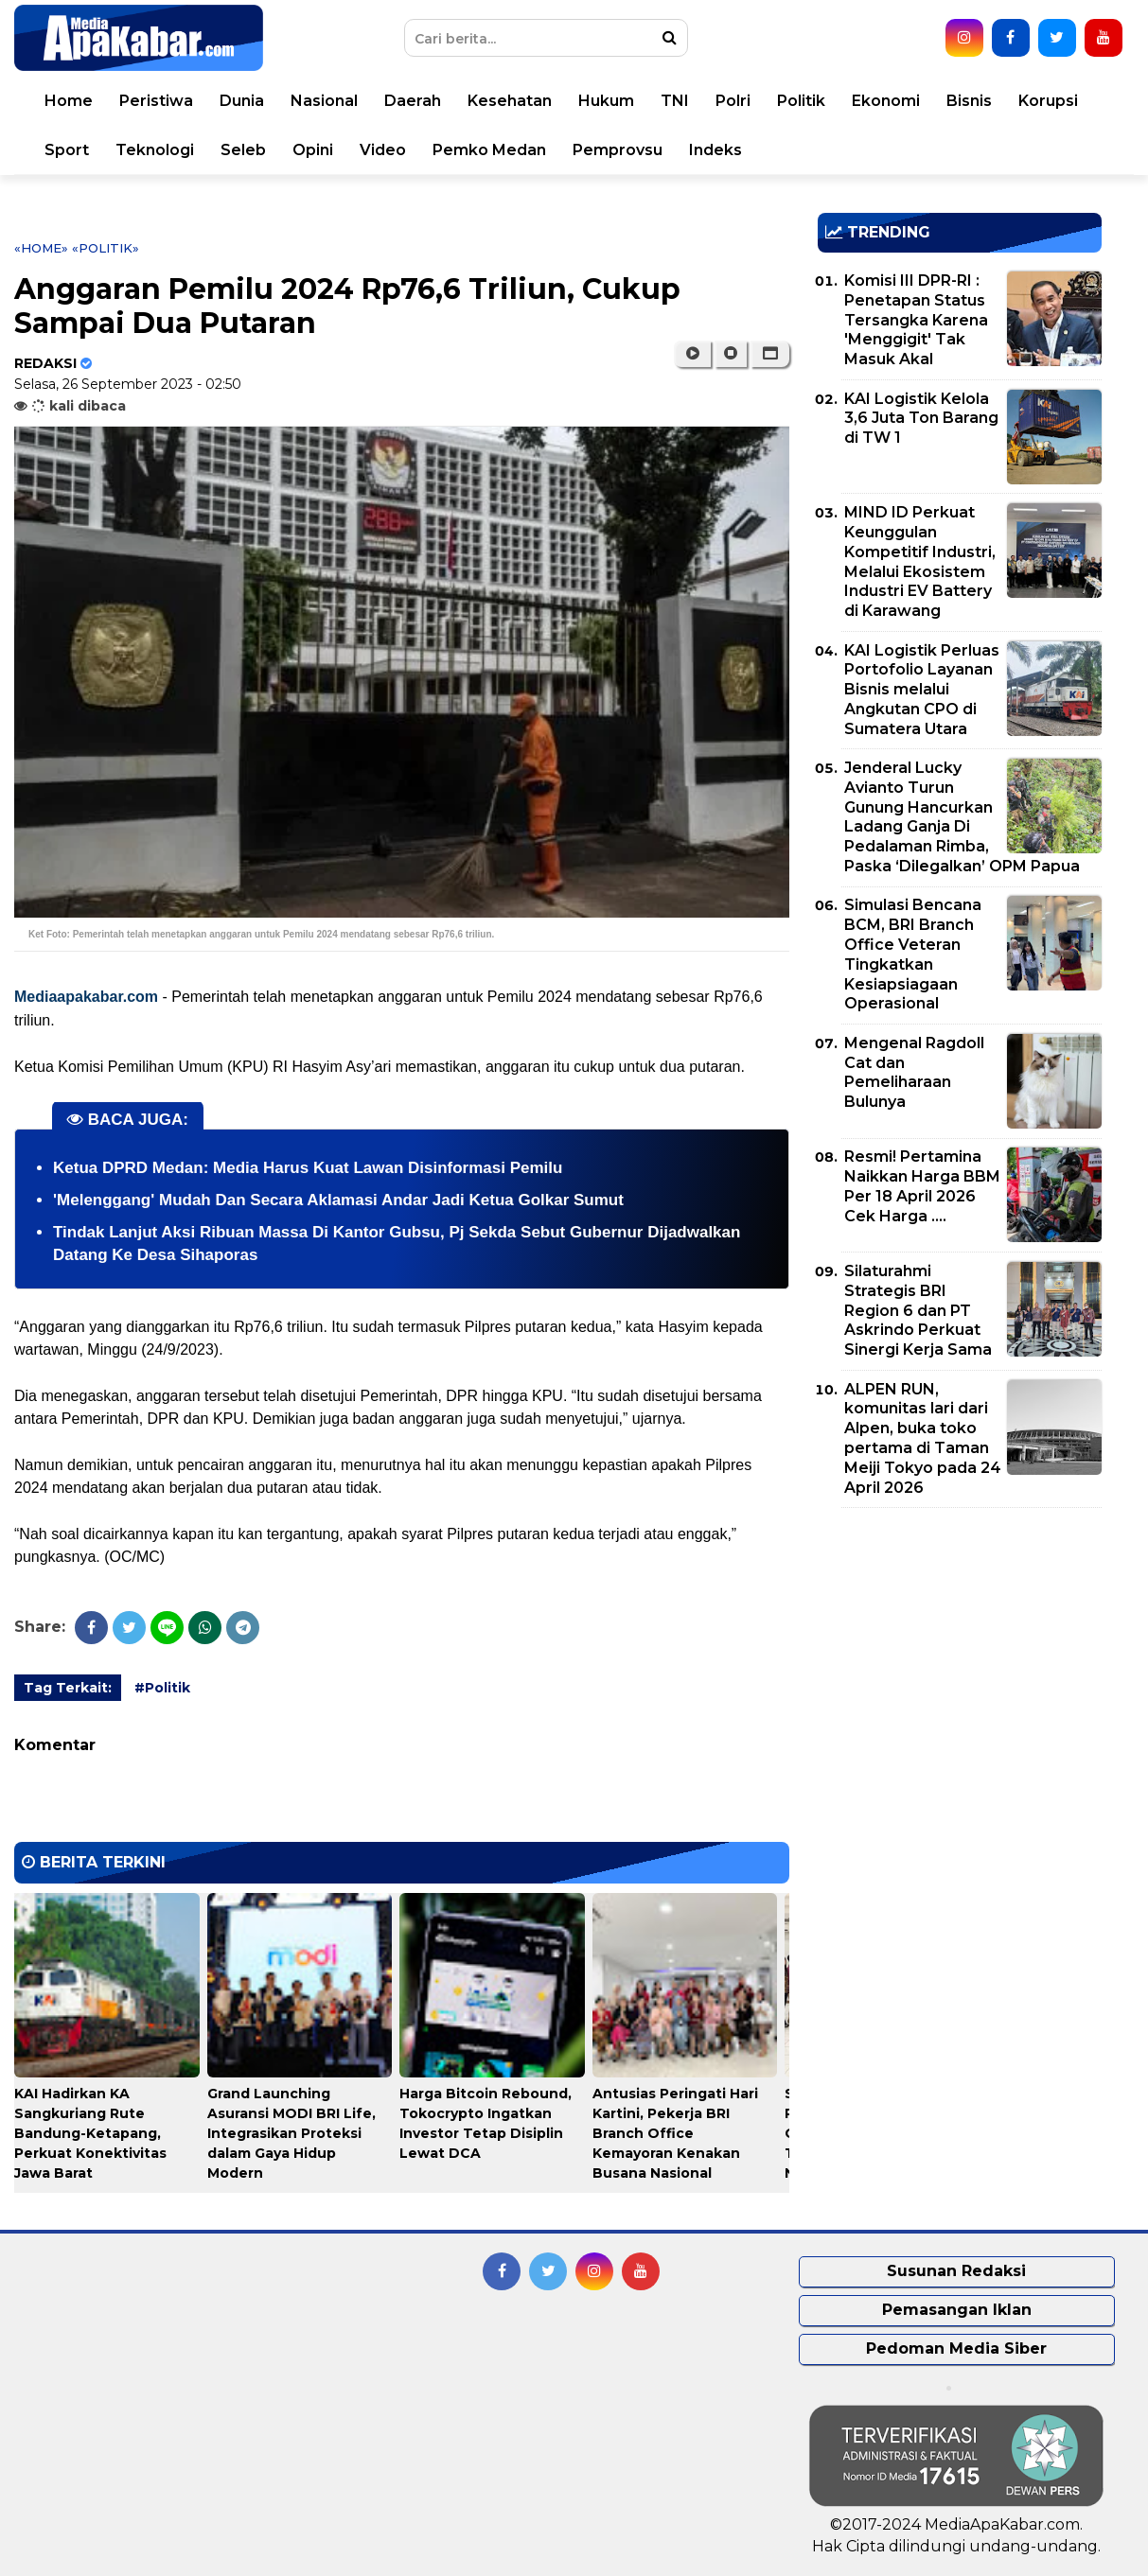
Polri (733, 101)
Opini (312, 150)
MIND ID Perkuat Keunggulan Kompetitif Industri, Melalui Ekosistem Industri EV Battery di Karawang (920, 561)
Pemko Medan (489, 150)
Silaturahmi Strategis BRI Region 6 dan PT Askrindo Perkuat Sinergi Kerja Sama (918, 1310)
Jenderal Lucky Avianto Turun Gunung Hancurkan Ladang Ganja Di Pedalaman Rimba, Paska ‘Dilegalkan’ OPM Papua (962, 817)
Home (68, 101)
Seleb (243, 150)
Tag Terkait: (68, 1687)
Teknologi (154, 150)
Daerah (412, 101)
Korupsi (1048, 101)
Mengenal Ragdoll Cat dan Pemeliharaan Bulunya (914, 1072)
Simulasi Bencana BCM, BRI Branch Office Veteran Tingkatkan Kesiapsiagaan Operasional (912, 954)
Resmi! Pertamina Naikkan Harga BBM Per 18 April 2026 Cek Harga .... (922, 1186)
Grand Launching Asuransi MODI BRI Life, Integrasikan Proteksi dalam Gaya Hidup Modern (291, 2133)
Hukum (606, 101)
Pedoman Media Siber (956, 2348)
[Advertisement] (960, 1654)
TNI (675, 101)
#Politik (162, 1687)
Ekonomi (886, 101)
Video (383, 150)
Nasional (324, 101)
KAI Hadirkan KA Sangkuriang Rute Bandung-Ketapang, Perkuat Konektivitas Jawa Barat (90, 2133)
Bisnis (969, 101)
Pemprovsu (617, 150)
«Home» (41, 247)
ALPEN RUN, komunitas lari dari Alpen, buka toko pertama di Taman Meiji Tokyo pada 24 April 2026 (922, 1438)
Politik (801, 101)
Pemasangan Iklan (957, 2310)
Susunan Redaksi (956, 2271)
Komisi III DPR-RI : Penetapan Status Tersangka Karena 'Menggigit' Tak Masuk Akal (916, 320)
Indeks (715, 150)
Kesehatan (510, 101)
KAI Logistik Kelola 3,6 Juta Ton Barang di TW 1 (921, 418)
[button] (770, 354)
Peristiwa (156, 101)
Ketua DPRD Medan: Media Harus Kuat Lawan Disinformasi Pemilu (307, 1168)
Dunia (242, 101)
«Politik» (105, 247)
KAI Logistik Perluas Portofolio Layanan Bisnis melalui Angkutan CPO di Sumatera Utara (921, 689)
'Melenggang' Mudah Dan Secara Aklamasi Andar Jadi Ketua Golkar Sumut (338, 1200)
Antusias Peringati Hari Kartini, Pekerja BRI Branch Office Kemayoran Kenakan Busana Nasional (675, 2133)
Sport (66, 150)
